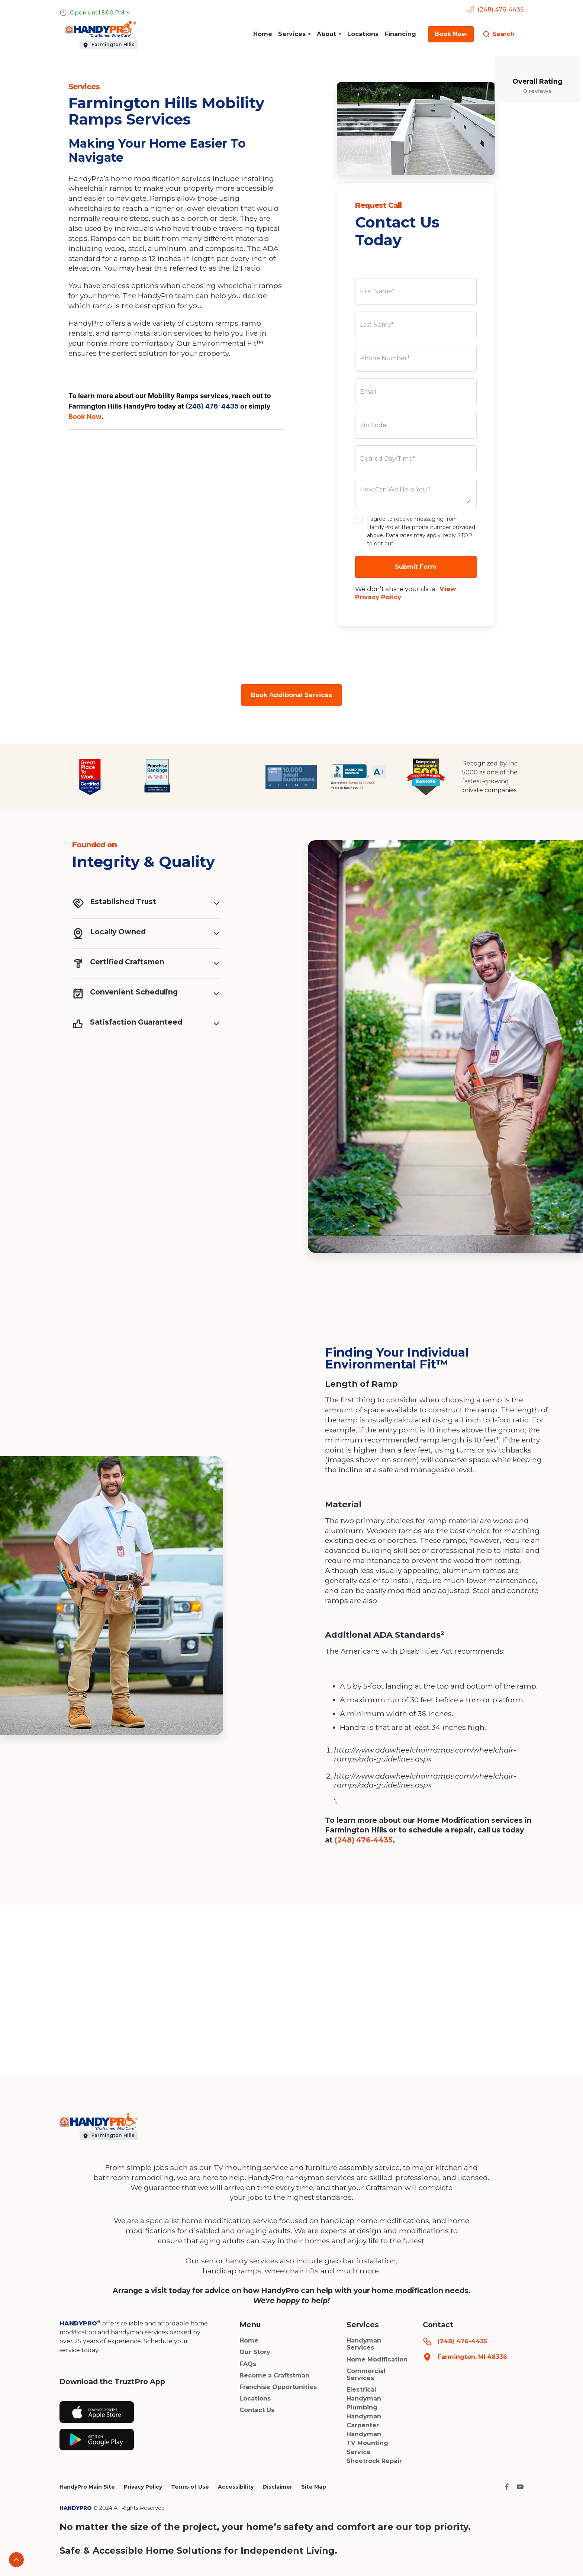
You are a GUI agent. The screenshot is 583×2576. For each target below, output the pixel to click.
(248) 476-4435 (212, 406)
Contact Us (256, 2410)
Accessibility (236, 2486)
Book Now (85, 416)
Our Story (254, 2352)
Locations (363, 34)
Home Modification (377, 2359)
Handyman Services (364, 2344)
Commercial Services (366, 2374)
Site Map (313, 2486)
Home (262, 34)
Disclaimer (277, 2486)
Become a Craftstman (274, 2375)
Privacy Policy (143, 2486)
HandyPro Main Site (87, 2486)
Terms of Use (190, 2486)
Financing (400, 34)
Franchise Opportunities (278, 2386)
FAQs (247, 2363)
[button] (294, 34)
